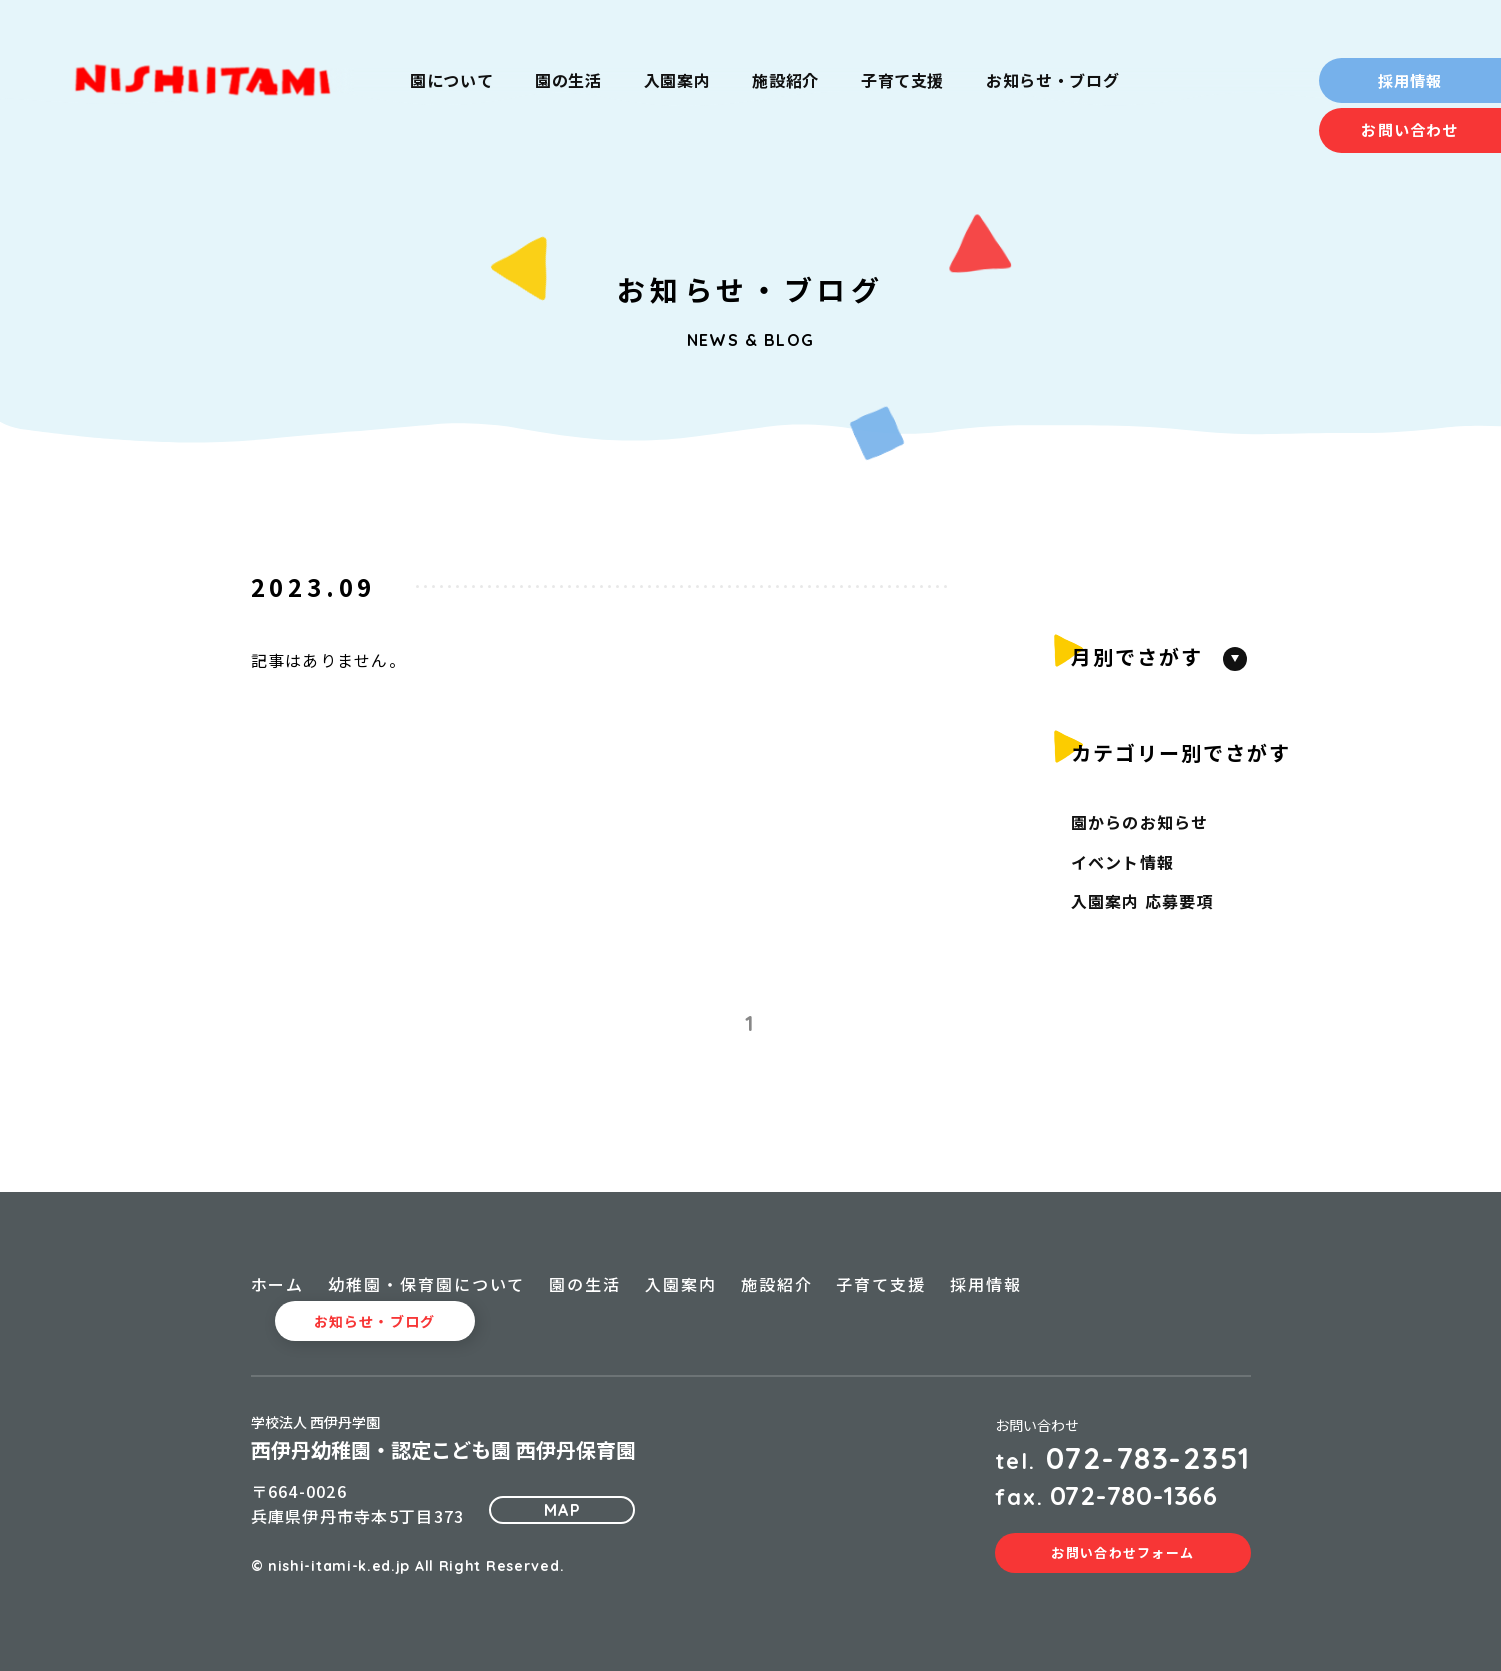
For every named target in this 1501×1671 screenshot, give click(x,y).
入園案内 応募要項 (1143, 901)
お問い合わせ (1409, 129)
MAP (562, 1510)
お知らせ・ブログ (374, 1321)
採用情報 (1410, 80)
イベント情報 (1123, 862)
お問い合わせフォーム (1122, 1552)
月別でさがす (1137, 657)
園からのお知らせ (1140, 822)
